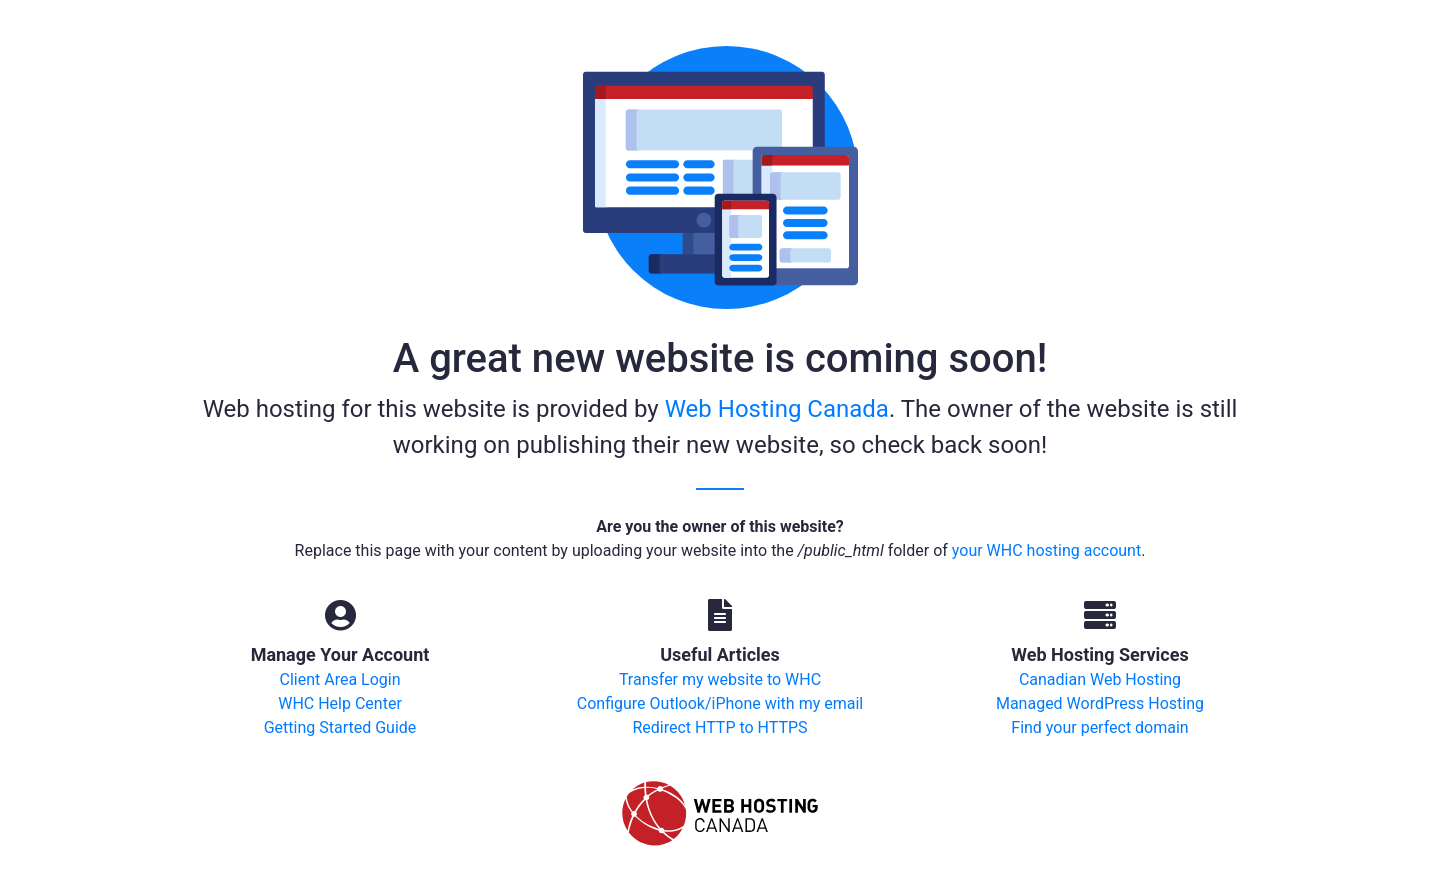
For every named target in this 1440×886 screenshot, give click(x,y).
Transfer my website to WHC (720, 679)
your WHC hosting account (1046, 550)
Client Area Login (339, 679)
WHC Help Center (340, 703)
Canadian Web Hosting (1100, 679)
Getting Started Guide (340, 727)
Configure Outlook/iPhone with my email (720, 703)
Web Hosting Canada (777, 409)
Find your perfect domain (1099, 727)
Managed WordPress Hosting (1100, 703)
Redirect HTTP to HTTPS (719, 727)
